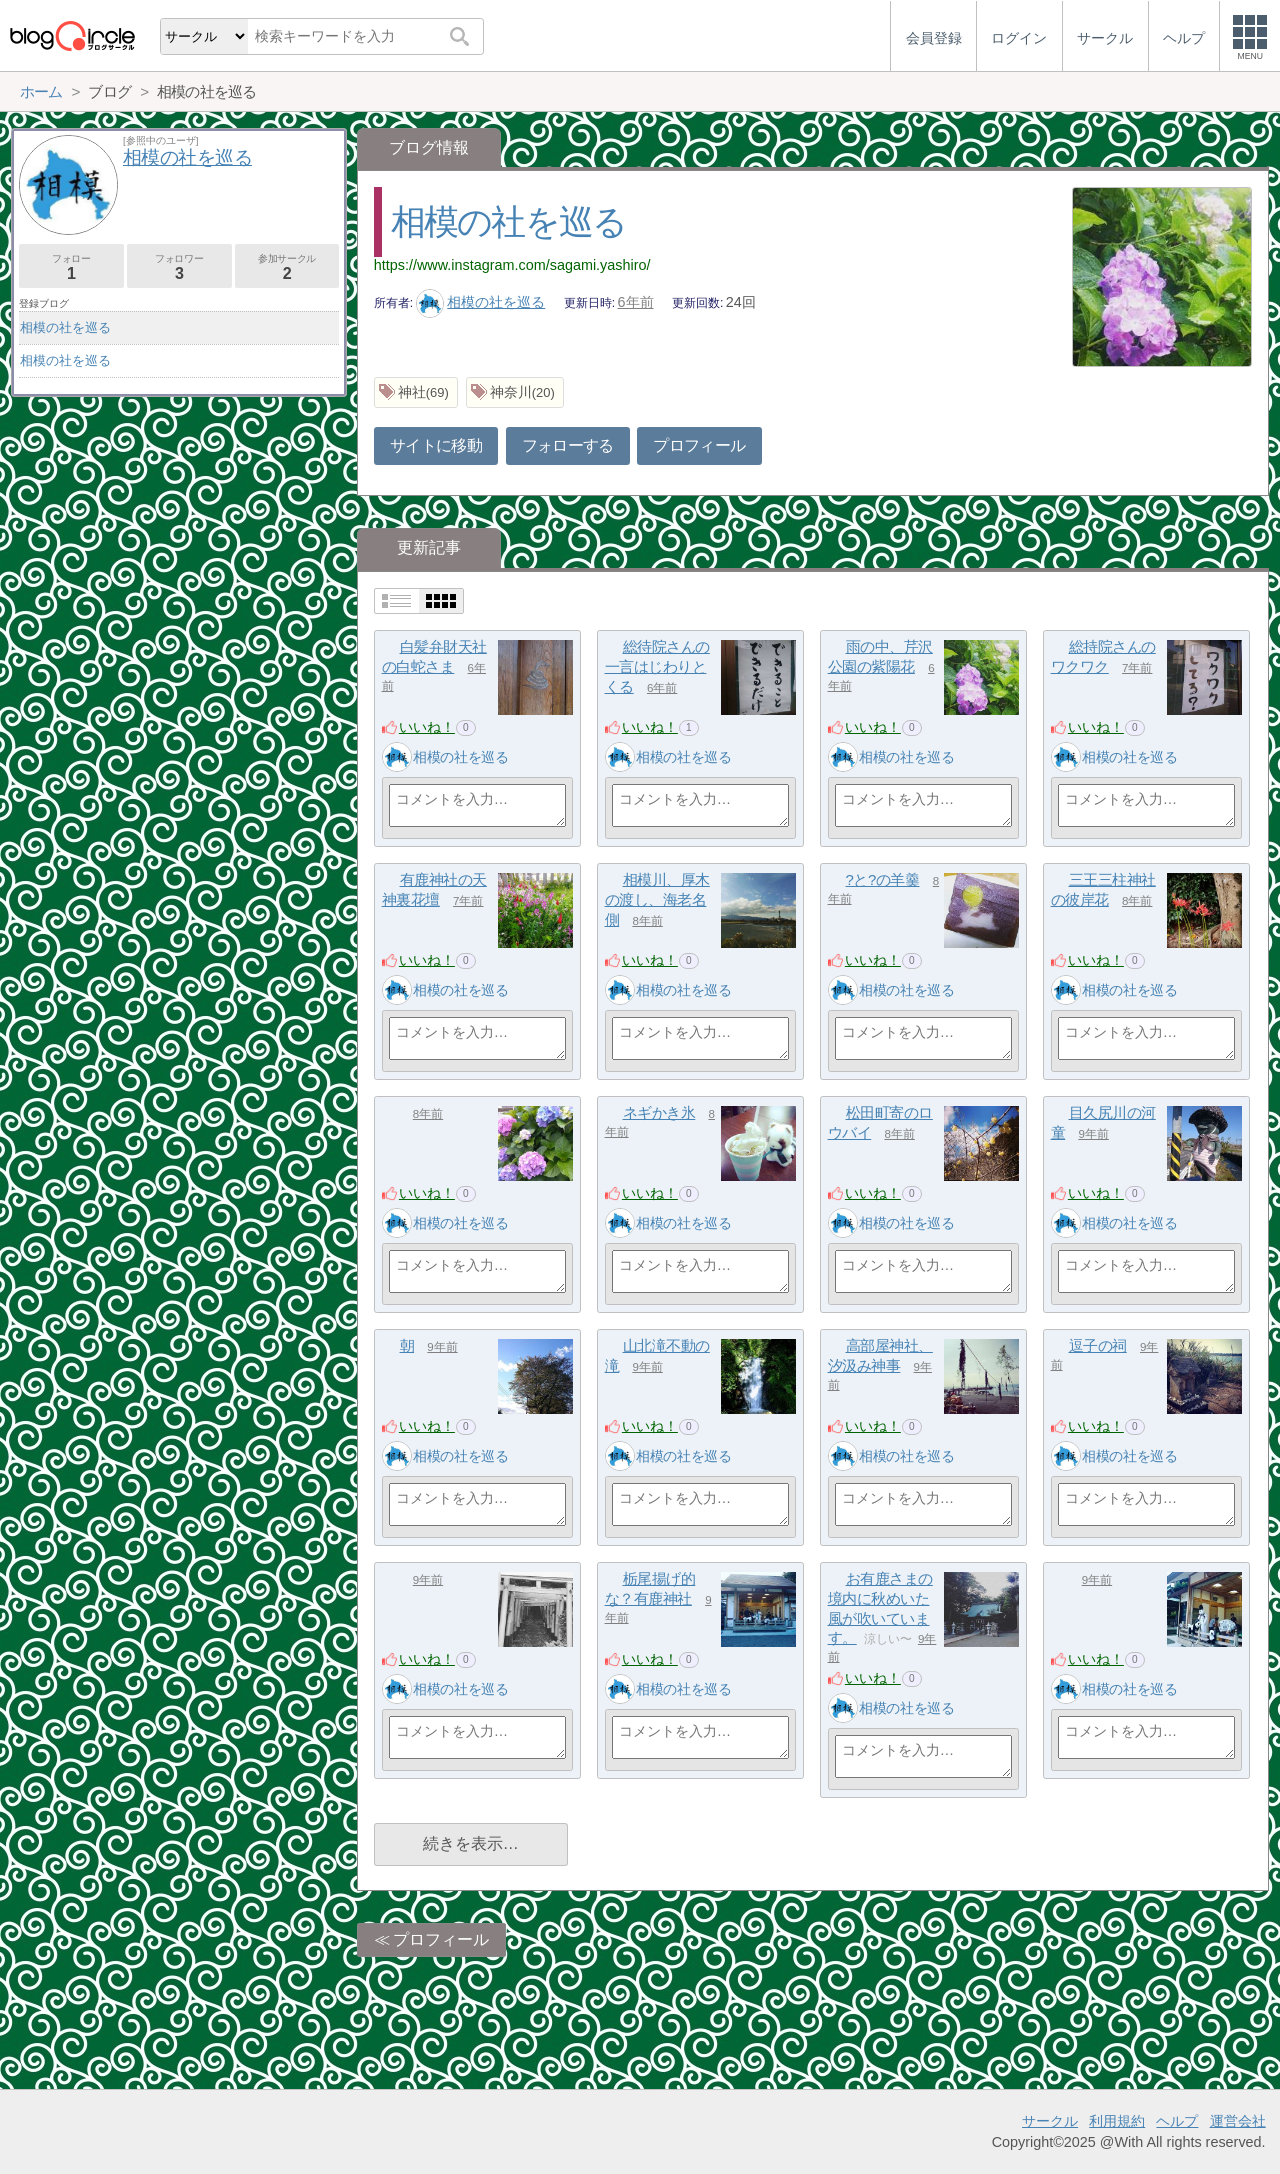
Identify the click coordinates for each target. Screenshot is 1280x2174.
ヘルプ (1177, 2121)
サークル (1050, 2121)
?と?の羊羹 (883, 879)
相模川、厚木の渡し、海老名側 (657, 899)
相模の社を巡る (509, 221)
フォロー (71, 267)
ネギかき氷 (659, 1112)
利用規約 (1117, 2121)
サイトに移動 (436, 445)
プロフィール (699, 445)
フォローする (568, 445)
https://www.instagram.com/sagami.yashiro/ (512, 265)
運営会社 (1238, 2121)
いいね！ (427, 727)
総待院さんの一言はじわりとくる (657, 666)
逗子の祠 (1098, 1345)
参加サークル (287, 267)
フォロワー (179, 267)
